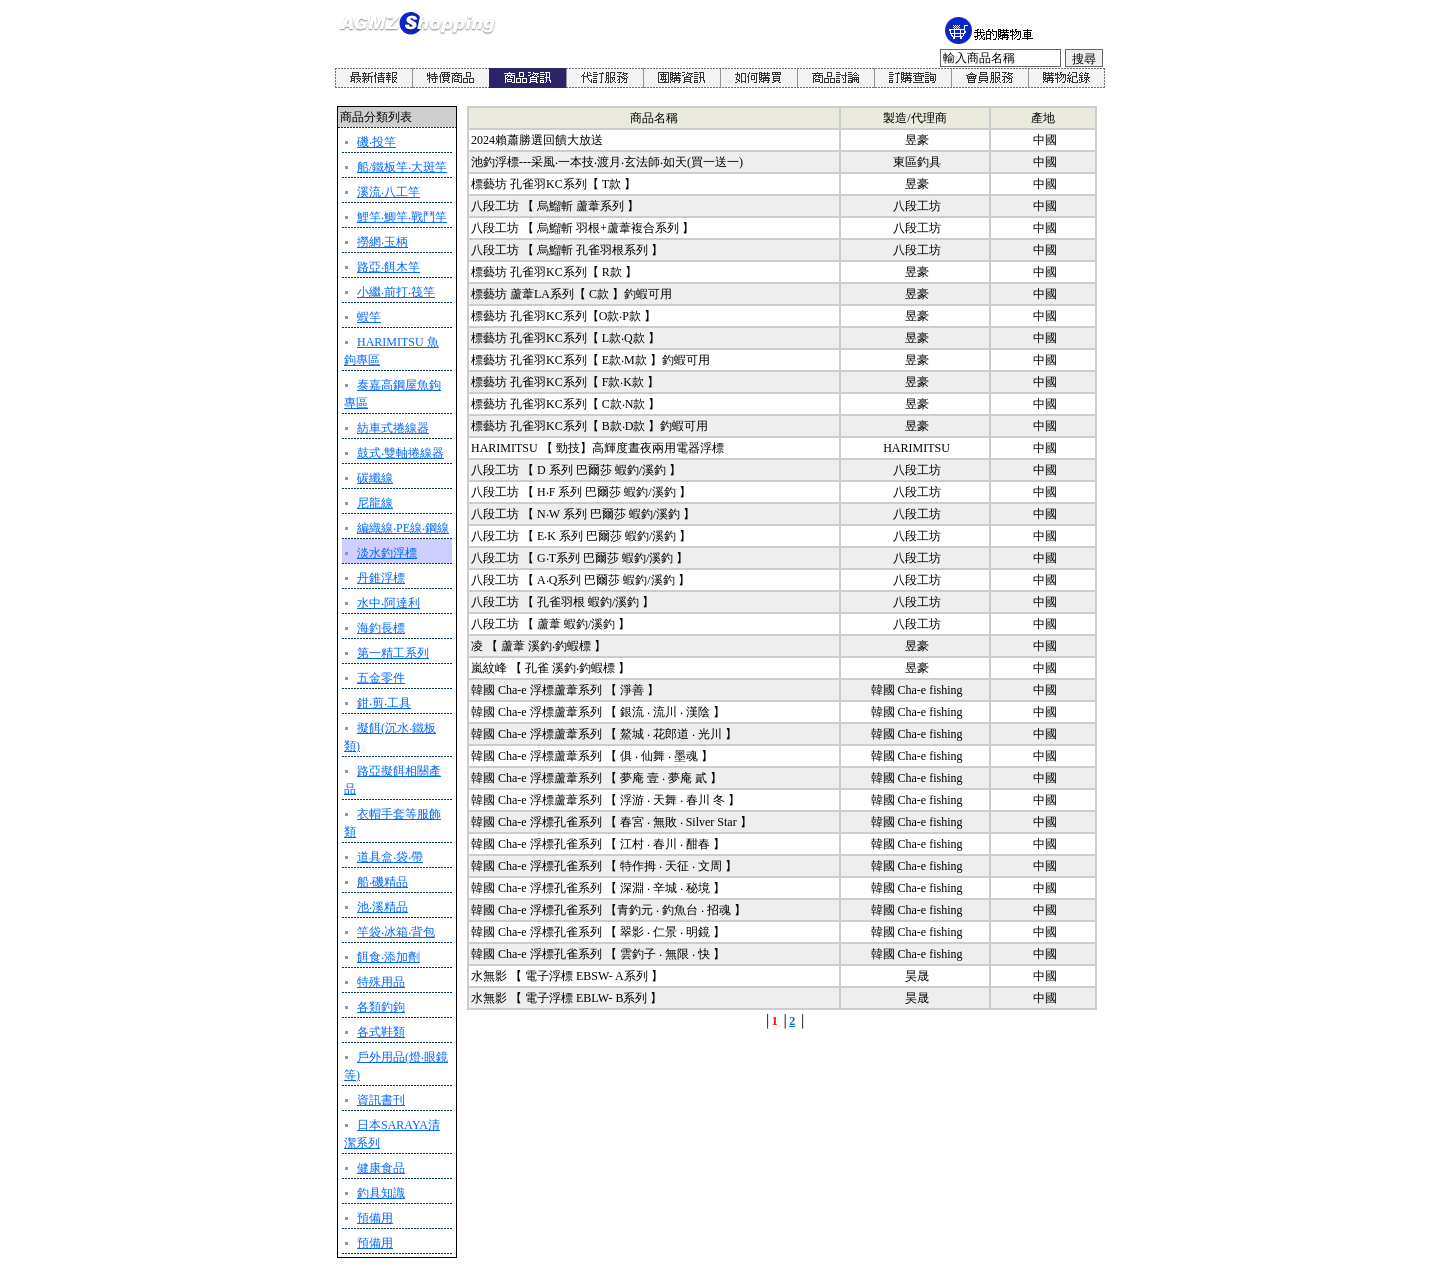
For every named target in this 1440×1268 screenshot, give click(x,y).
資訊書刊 (381, 1100)
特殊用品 (381, 982)
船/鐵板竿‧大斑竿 (402, 167)
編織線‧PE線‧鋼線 (403, 528)
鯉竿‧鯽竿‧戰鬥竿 (402, 217)
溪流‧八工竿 (388, 192)
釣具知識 (381, 1193)
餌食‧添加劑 (388, 957)
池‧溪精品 (382, 907)
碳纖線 (375, 478)
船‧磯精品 (382, 882)
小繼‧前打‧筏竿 (396, 292)
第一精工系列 (393, 653)
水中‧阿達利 (388, 603)
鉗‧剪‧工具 (384, 703)
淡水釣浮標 (387, 553)
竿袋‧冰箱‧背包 (396, 932)
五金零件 (381, 678)
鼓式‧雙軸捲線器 (400, 453)
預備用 (375, 1218)
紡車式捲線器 (393, 428)
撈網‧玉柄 (382, 242)
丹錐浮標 (381, 578)
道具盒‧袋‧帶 (390, 857)
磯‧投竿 (376, 142)
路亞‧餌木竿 (388, 267)
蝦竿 (369, 317)
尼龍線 (375, 503)
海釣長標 (381, 628)
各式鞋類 (381, 1032)
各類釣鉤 (381, 1007)
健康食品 (381, 1168)
